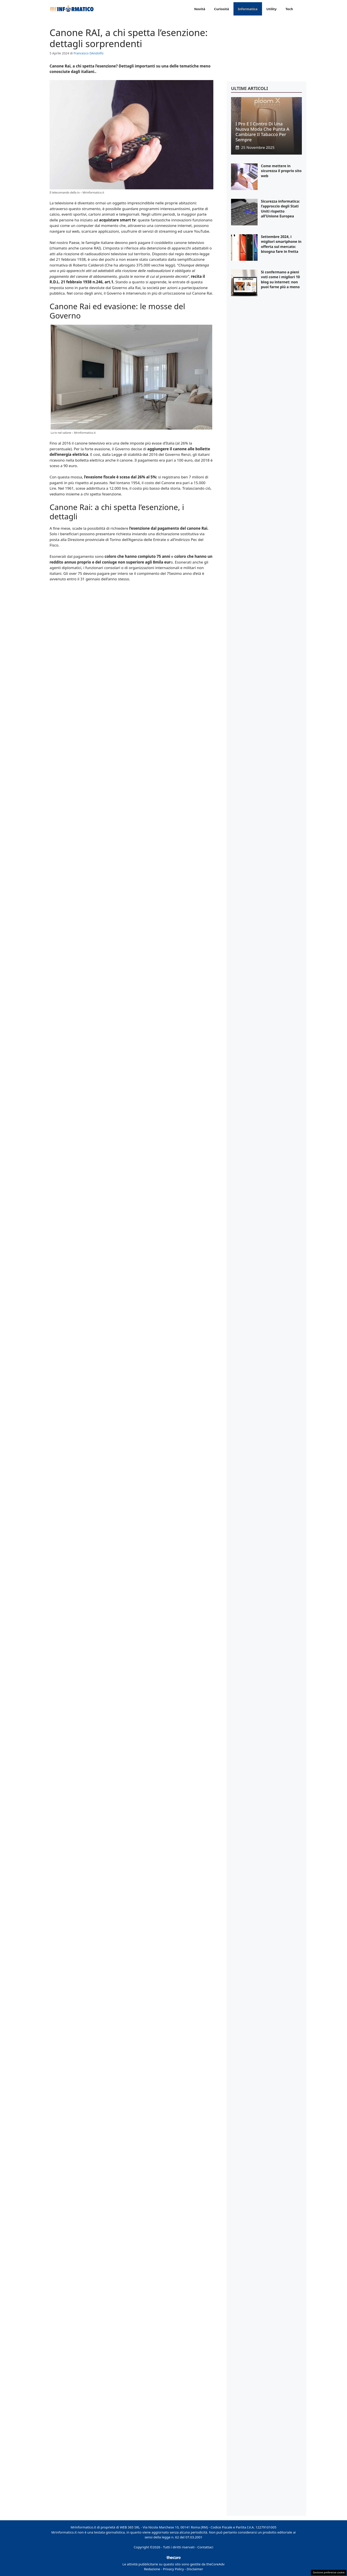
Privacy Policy (173, 2569)
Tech (289, 9)
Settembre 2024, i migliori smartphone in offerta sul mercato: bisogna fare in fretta (281, 244)
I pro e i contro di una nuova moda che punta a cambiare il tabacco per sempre (262, 132)
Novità (199, 9)
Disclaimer (195, 2569)
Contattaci (205, 2547)
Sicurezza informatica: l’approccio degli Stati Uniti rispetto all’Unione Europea (280, 209)
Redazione (152, 2569)
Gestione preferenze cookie (329, 2572)
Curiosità (221, 9)
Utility (271, 9)
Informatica (248, 9)
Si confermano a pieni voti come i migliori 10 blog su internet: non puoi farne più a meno (280, 279)
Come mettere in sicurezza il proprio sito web (281, 170)
